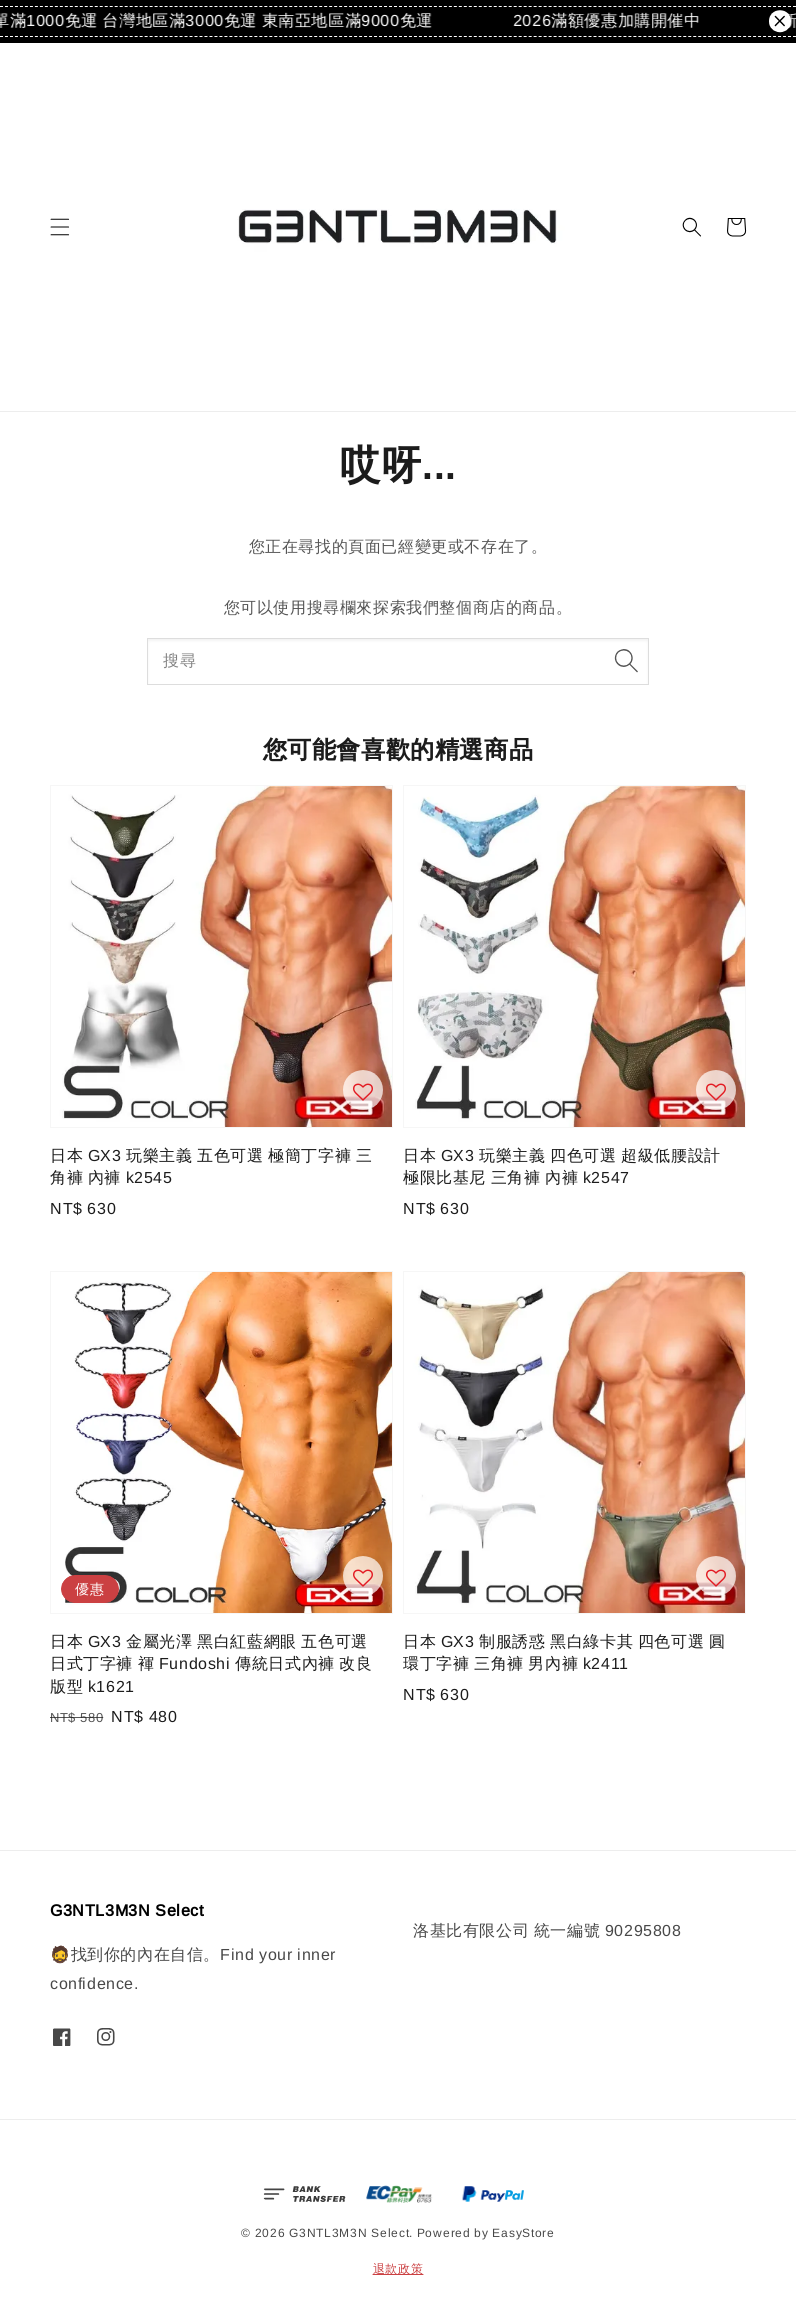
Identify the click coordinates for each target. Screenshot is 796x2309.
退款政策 (398, 2269)
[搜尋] (626, 661)
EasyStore (523, 2233)
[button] (60, 227)
